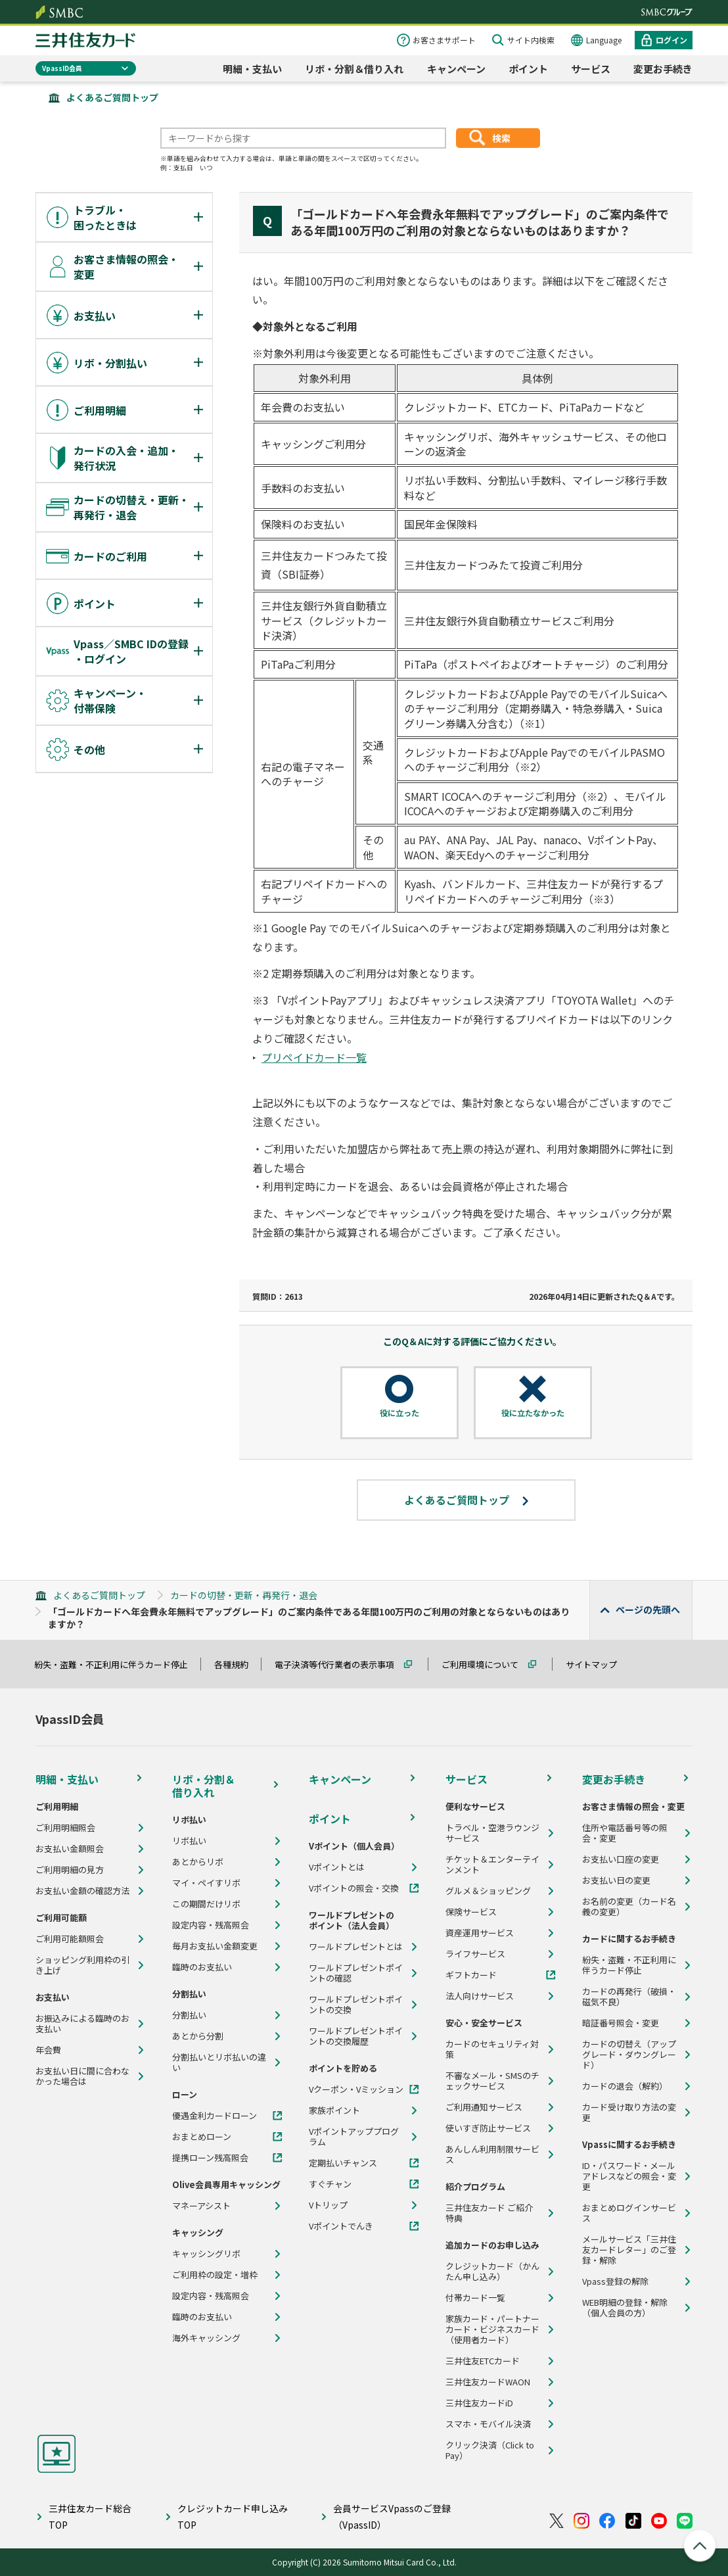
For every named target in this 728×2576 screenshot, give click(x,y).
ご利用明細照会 (65, 1828)
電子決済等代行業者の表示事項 (340, 1664)
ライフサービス (475, 1954)
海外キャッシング (206, 2338)
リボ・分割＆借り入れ (354, 69)
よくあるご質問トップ (112, 97)
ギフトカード (471, 1975)
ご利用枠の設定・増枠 (215, 2275)
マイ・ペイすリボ (206, 1883)
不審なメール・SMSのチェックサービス (492, 2080)
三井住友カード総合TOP (90, 2516)
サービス (590, 69)
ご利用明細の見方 (69, 1870)
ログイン (671, 39)
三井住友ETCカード (482, 2361)
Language (604, 39)
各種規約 (237, 1664)
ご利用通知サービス (483, 2107)
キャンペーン (456, 69)
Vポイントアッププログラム (354, 2136)
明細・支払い (252, 69)
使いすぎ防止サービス (488, 2128)
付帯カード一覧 (475, 2298)
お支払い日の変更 (616, 1880)
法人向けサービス (479, 1996)
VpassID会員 (62, 68)
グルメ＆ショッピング (488, 1891)
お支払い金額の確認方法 (82, 1891)
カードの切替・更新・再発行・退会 (243, 1595)
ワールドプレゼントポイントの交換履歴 (356, 2036)
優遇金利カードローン (214, 2116)
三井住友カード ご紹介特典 (489, 2213)
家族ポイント (334, 2110)
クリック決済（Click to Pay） (489, 2450)
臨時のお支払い (202, 1967)
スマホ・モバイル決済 (488, 2424)
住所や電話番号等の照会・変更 (625, 1833)
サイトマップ (597, 1664)
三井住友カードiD (479, 2403)
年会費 (48, 2050)
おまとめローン (201, 2137)
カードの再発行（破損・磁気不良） (629, 1996)
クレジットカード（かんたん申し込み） (492, 2271)
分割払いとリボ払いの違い (219, 2062)
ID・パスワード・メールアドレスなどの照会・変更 (629, 2176)
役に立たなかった (532, 1413)
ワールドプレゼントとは (356, 1947)
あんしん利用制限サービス (492, 2154)
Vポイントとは (337, 1867)
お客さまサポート (444, 39)
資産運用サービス (479, 1933)
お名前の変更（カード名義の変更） (629, 1906)
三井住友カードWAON (487, 2382)
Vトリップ (328, 2205)
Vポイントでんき (341, 2226)
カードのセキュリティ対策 (492, 2049)
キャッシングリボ (206, 2254)
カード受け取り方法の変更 (629, 2112)
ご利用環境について (485, 1664)
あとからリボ (197, 1862)
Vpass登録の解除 (615, 2281)
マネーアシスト (201, 2206)
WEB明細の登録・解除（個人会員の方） (625, 2307)
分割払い (189, 2015)
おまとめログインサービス (629, 2213)
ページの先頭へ (648, 1609)
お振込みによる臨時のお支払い (82, 2023)
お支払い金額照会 (69, 1849)
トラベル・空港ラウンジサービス (492, 1833)
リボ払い (189, 1841)
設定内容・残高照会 (210, 1925)
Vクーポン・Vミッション (356, 2089)
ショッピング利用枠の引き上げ (82, 1965)
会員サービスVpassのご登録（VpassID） (392, 2516)
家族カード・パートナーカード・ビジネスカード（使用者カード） (492, 2329)
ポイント (528, 69)
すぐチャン (330, 2184)
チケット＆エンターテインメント (492, 1864)
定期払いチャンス (343, 2163)
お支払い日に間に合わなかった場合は (82, 2076)
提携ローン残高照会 (210, 2158)
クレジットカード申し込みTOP (232, 2516)
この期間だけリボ (206, 1904)
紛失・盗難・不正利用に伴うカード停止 (117, 1664)
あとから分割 (197, 2036)
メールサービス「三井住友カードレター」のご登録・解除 (629, 2250)
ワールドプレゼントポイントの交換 (356, 2004)
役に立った (399, 1413)
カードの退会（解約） (625, 2086)
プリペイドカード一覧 (314, 1057)
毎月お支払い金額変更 (215, 1946)
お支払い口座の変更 (620, 1859)
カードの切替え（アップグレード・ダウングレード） (629, 2054)
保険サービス (471, 1912)
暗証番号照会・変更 (620, 2023)
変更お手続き (663, 69)
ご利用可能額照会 (69, 1939)
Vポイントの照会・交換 (354, 1888)
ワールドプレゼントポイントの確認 (356, 1973)
